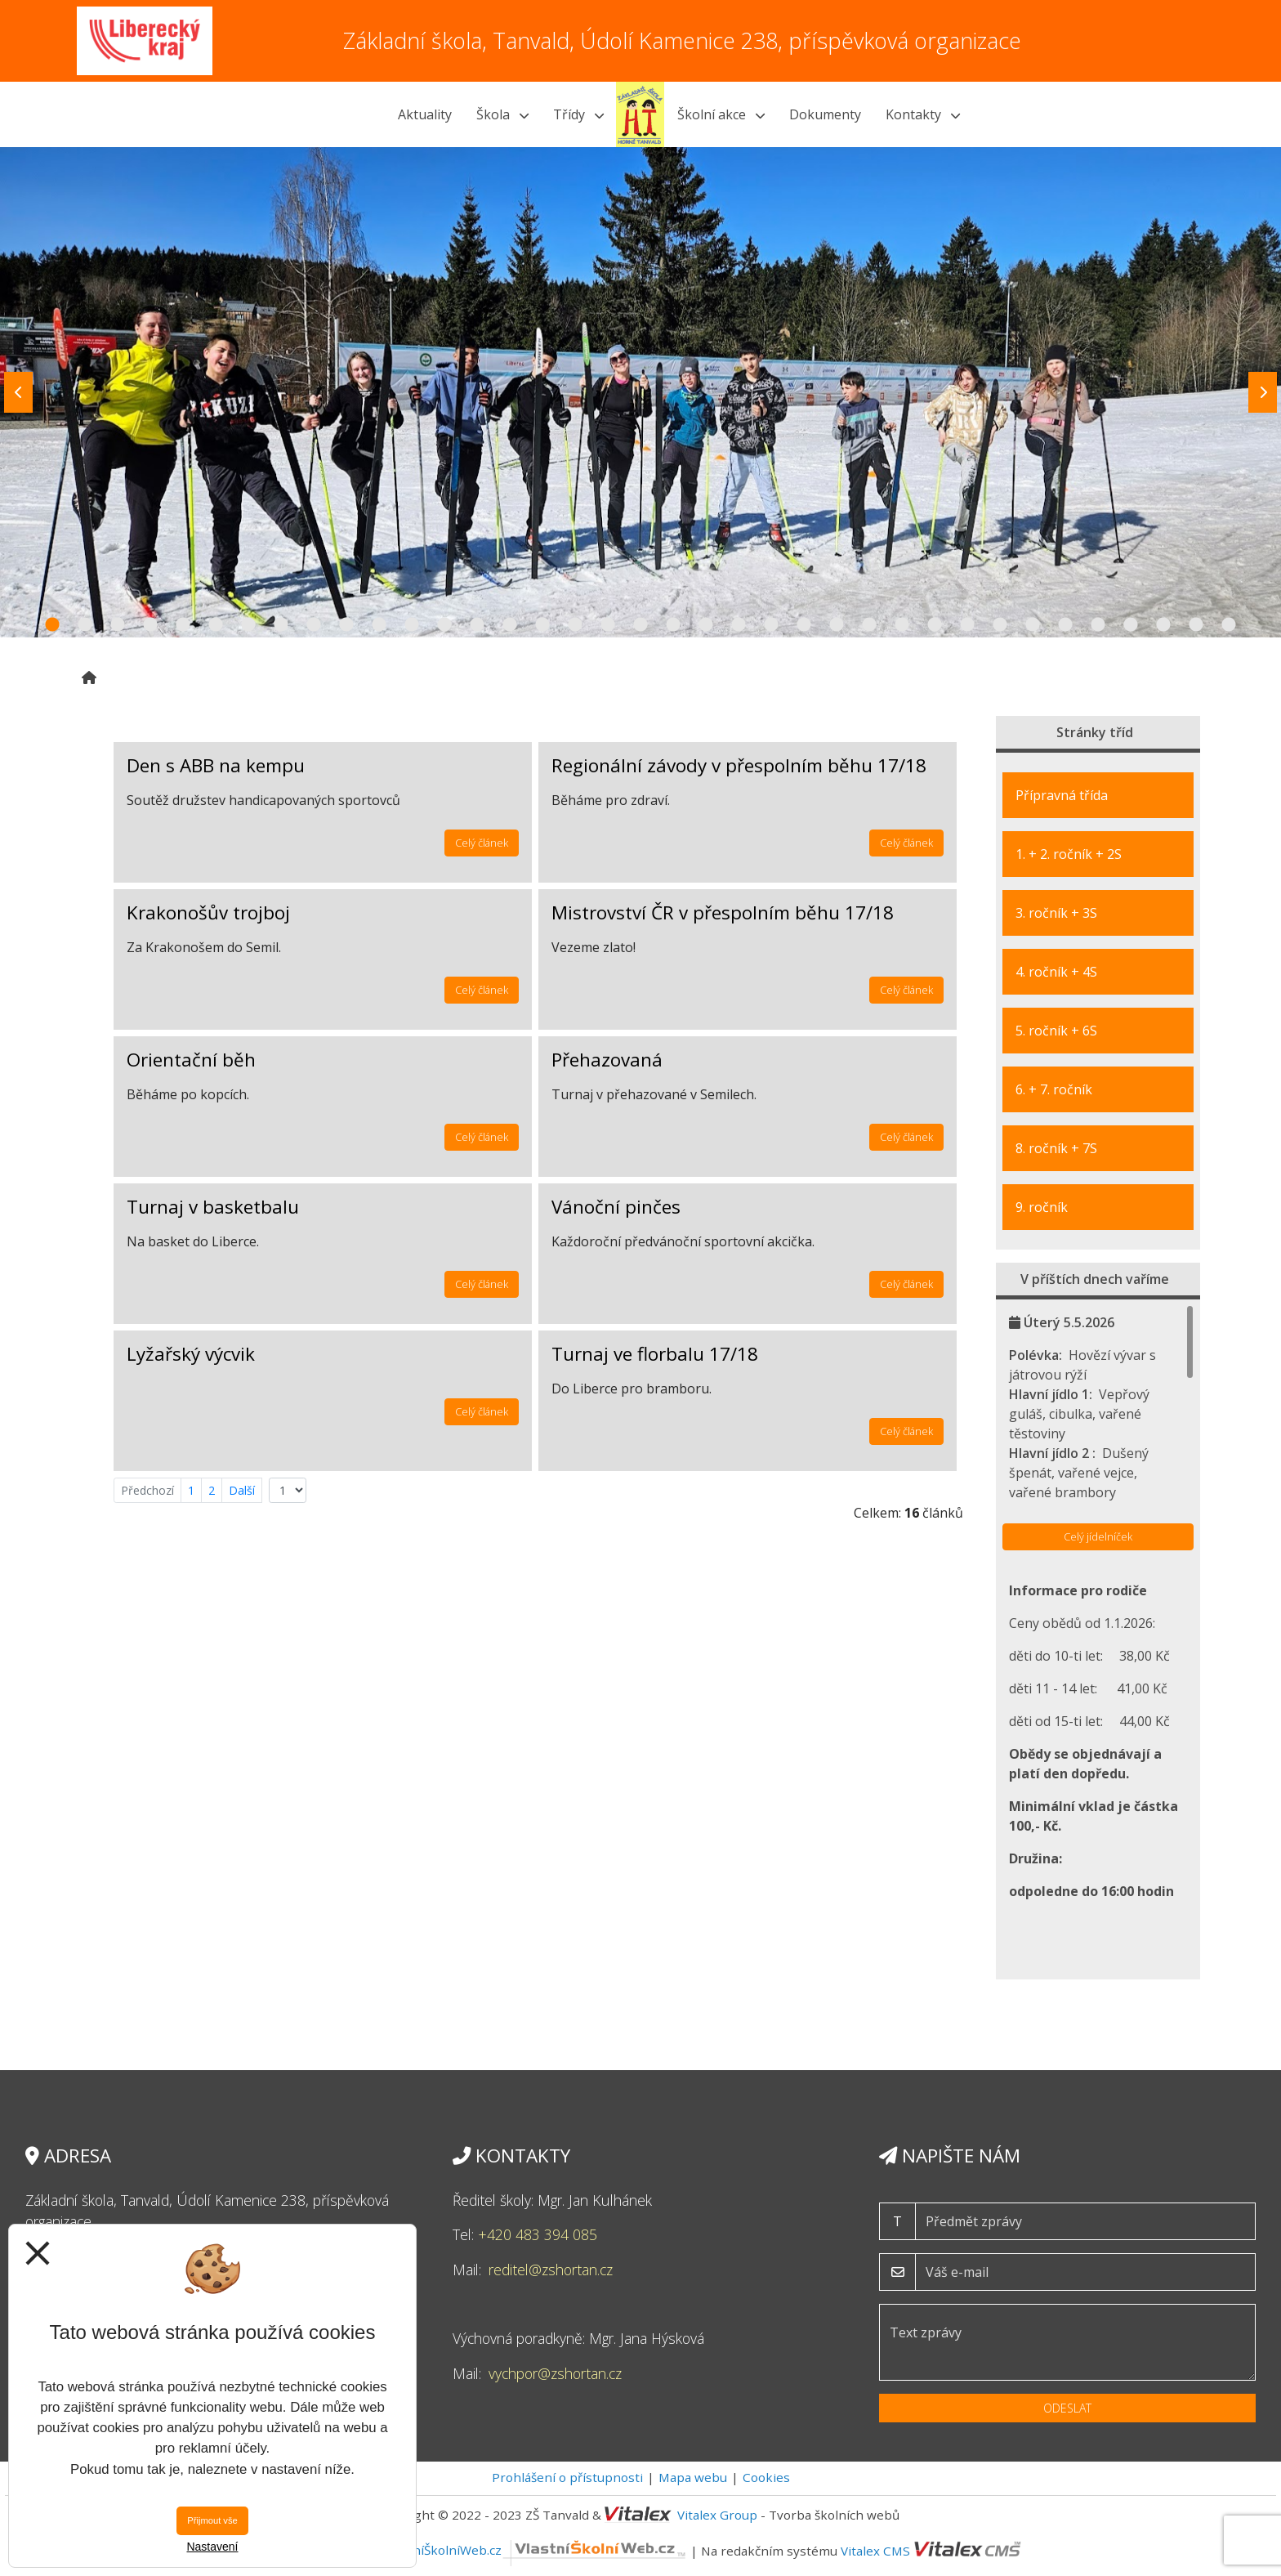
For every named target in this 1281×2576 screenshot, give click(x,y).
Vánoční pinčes (616, 1206)
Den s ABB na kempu (216, 765)
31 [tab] (1032, 625)
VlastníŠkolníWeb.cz (535, 2550)
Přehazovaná (607, 1059)
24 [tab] (804, 625)
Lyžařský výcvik (191, 1353)
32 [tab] (1065, 625)
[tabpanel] (640, 392)
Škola (502, 114)
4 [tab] (150, 625)
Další (242, 1490)
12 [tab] (412, 625)
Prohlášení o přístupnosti (567, 2477)
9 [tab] (314, 625)
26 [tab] (869, 625)
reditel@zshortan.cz (551, 2269)
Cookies (766, 2477)
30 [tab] (1000, 625)
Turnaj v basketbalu (213, 1206)
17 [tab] (575, 625)
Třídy (578, 114)
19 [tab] (640, 625)
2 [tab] (85, 625)
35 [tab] (1163, 625)
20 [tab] (673, 625)
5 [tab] (183, 625)
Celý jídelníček (1098, 1536)
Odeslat (1067, 2408)
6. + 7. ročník (1053, 1089)
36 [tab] (1196, 625)
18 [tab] (608, 625)
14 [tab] (477, 625)
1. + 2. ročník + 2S (1068, 854)
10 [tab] (346, 625)
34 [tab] (1131, 625)
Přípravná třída (1061, 795)
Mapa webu (692, 2477)
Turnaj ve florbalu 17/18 (654, 1353)
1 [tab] (52, 625)
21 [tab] (706, 625)
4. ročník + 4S (1056, 972)
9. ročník (1041, 1207)
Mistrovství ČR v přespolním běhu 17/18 (722, 912)
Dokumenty (825, 114)
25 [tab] (836, 625)
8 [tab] (281, 625)
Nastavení (212, 2546)
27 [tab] (902, 625)
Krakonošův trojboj (208, 912)
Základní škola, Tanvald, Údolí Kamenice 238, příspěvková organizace (682, 40)
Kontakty (923, 114)
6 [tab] (216, 625)
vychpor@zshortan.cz (555, 2373)
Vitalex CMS (875, 2550)
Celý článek (481, 842)
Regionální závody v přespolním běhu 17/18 (738, 765)
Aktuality (425, 114)
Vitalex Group (717, 2515)
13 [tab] (444, 625)
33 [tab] (1098, 625)
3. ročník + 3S (1056, 913)
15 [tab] (510, 625)
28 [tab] (934, 625)
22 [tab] (738, 625)
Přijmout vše (212, 2520)
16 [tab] (542, 625)
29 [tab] (967, 625)
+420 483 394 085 (537, 2234)
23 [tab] (771, 625)
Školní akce (721, 114)
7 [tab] (248, 625)
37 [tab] (1229, 625)
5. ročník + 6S (1056, 1031)
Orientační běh (191, 1059)
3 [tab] (117, 625)
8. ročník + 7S (1056, 1148)
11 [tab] (379, 625)
